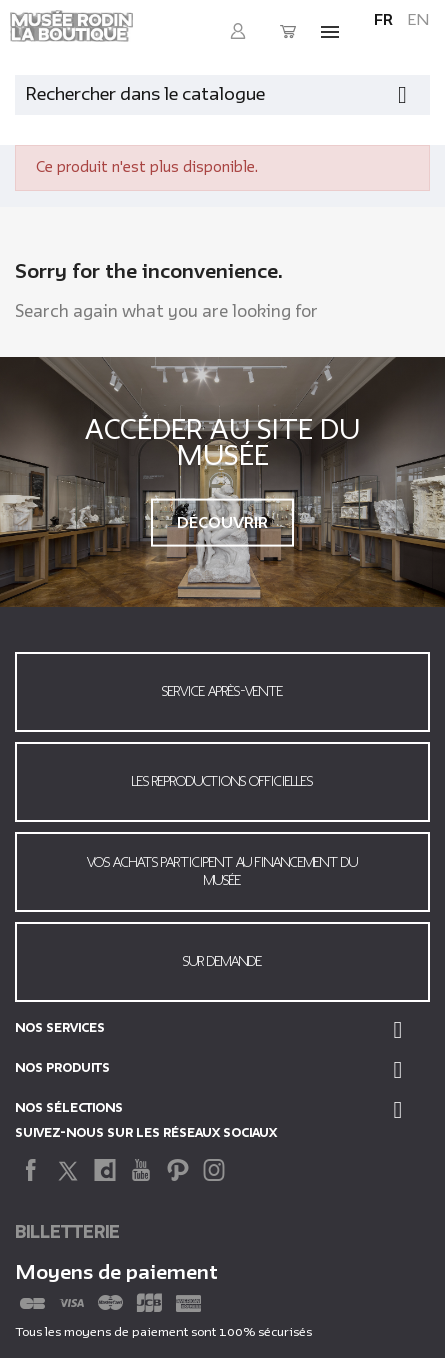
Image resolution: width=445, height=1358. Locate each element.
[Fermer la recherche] (420, 90)
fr (383, 20)
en (418, 20)
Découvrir (222, 522)
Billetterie (67, 1232)
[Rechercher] (222, 95)
